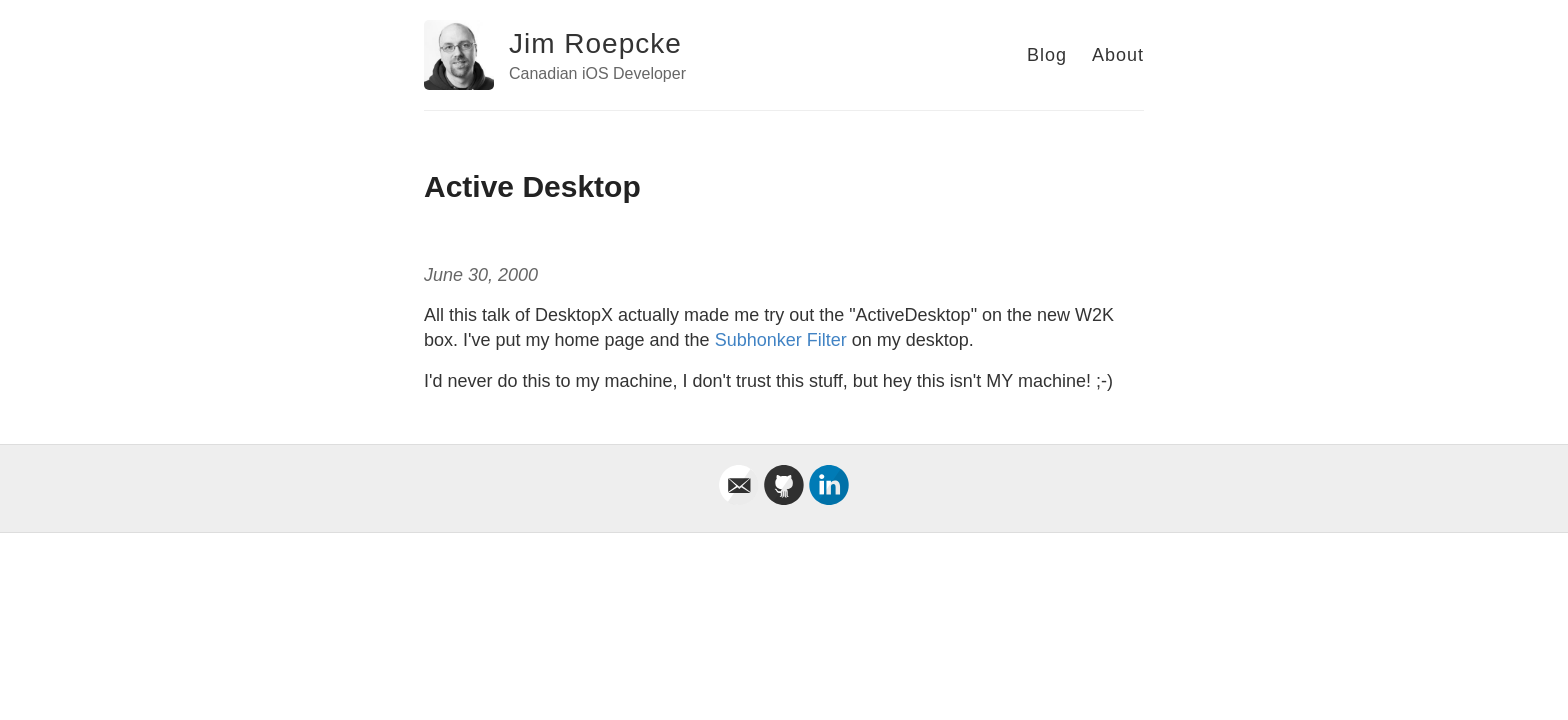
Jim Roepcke (595, 43)
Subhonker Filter (781, 340)
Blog (1047, 55)
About (1118, 55)
